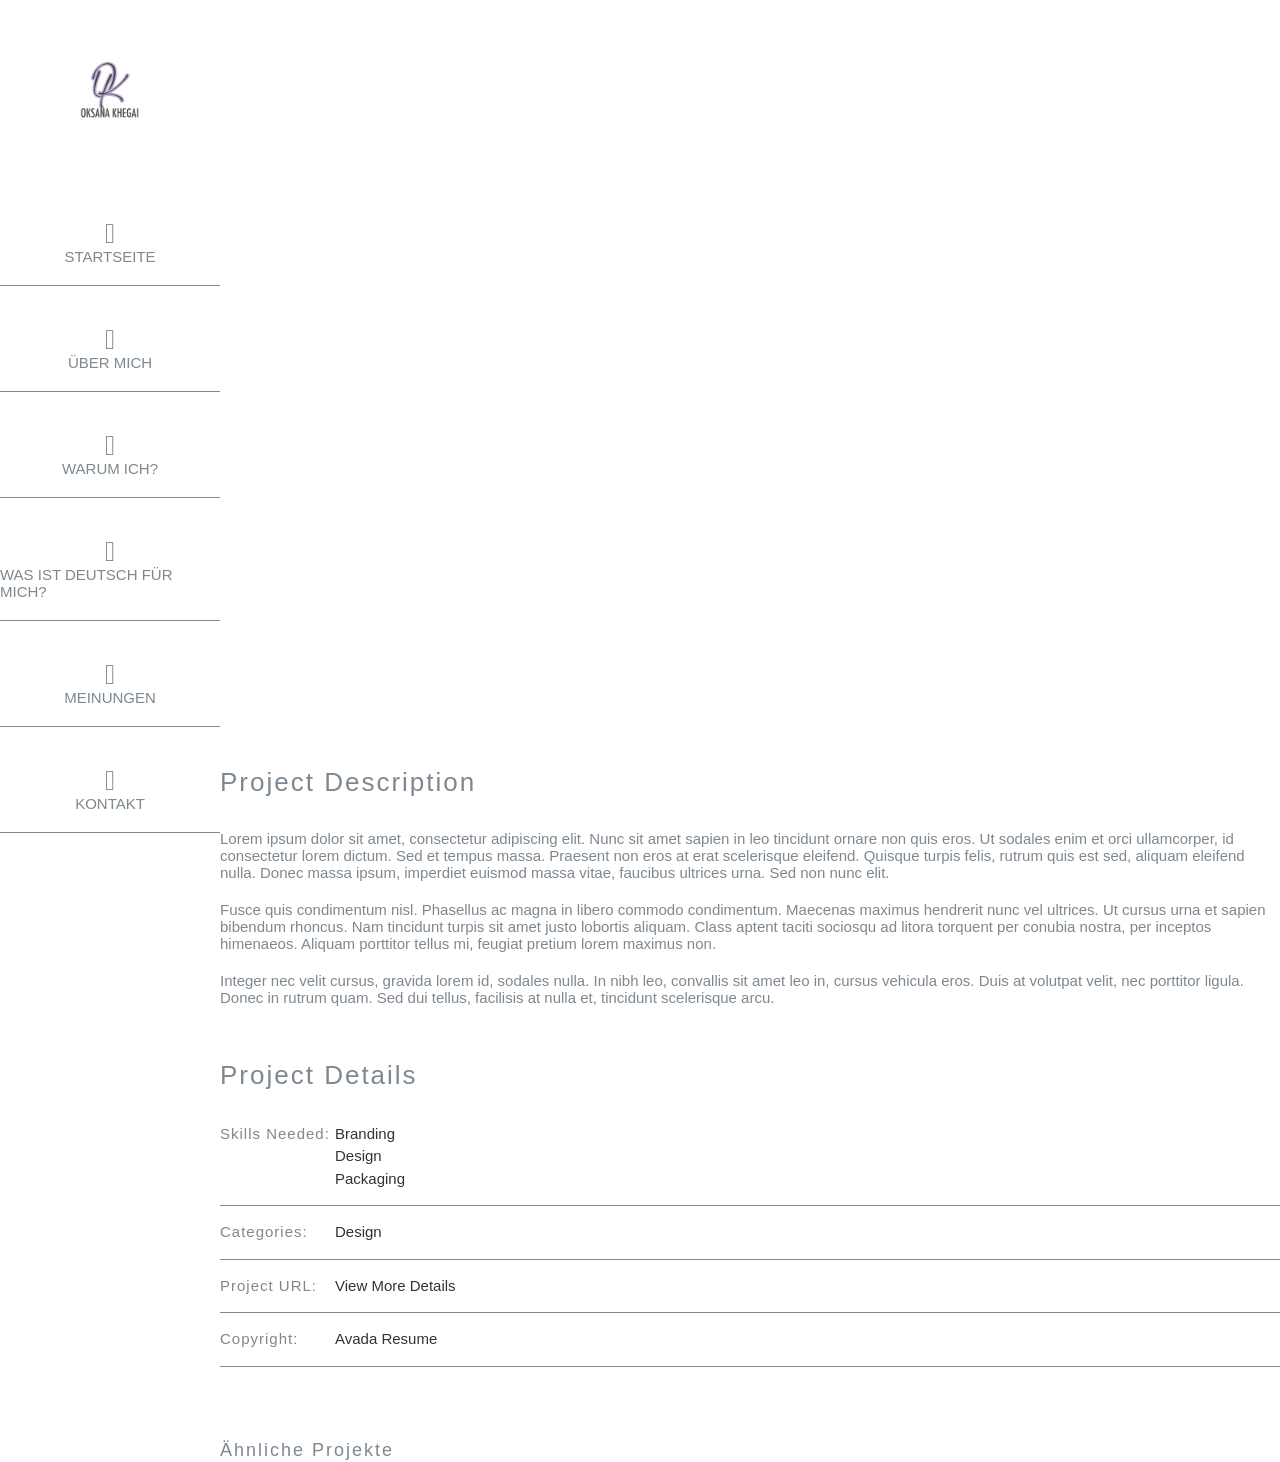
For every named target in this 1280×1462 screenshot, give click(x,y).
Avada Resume (386, 1338)
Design (358, 1155)
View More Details (395, 1285)
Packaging (370, 1178)
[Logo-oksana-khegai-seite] (110, 67)
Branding (365, 1133)
